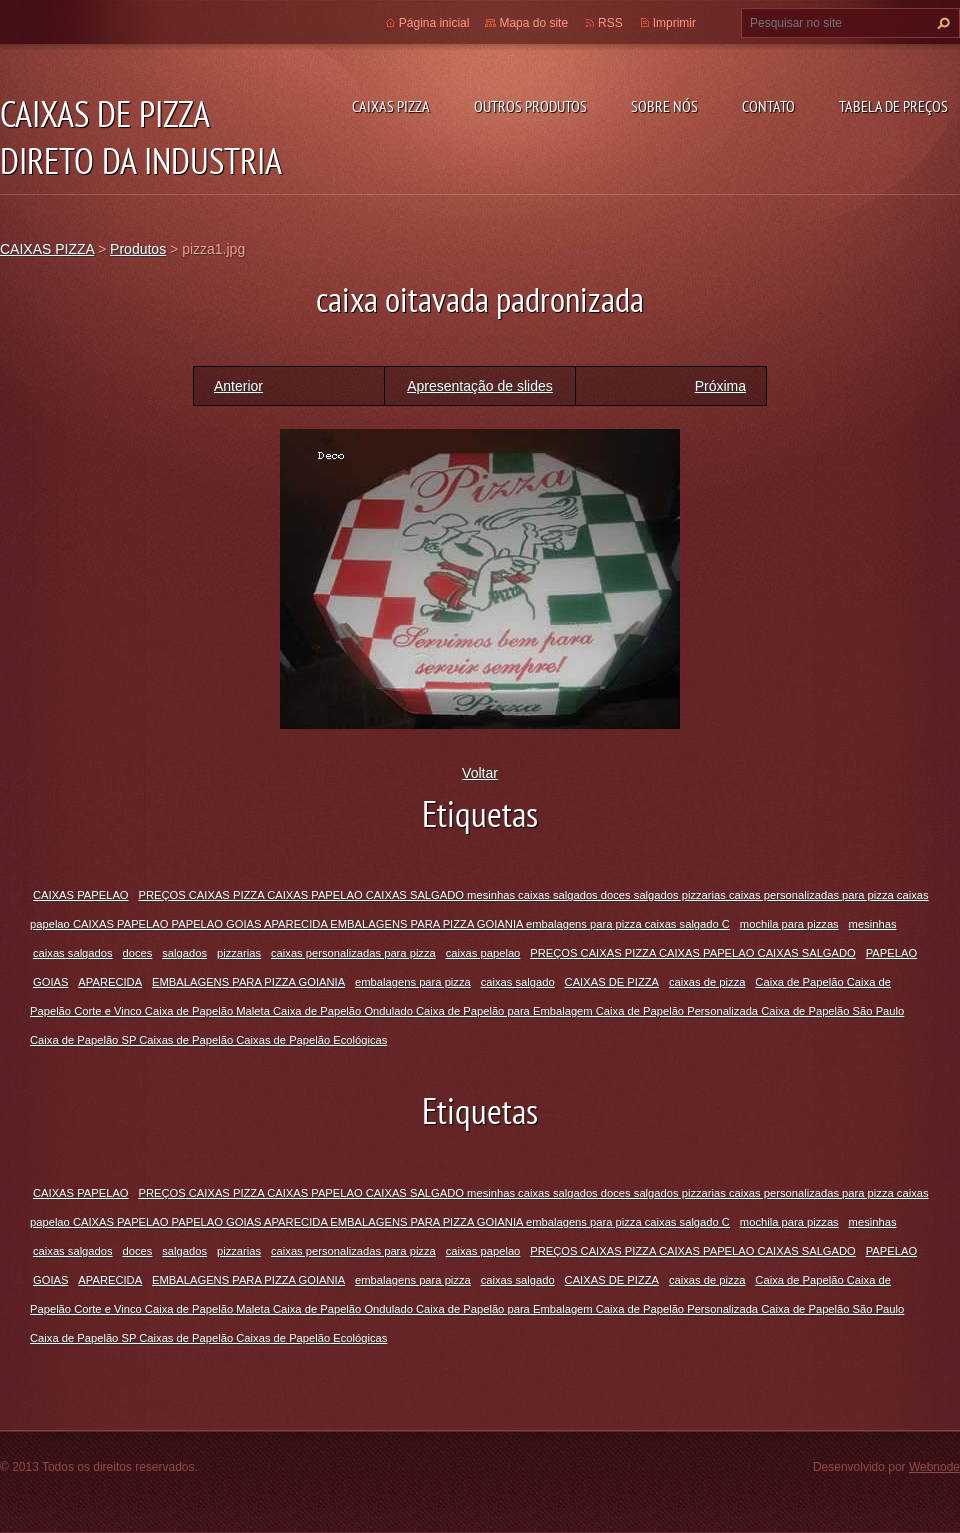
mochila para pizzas (789, 924)
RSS (610, 23)
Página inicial (434, 23)
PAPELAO (891, 953)
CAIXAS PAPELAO (81, 895)
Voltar (480, 773)
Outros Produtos (530, 106)
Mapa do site (533, 23)
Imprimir (674, 23)
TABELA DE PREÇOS (893, 106)
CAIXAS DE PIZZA (612, 982)
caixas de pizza (707, 982)
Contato (768, 106)
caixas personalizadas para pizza (353, 953)
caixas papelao (483, 953)
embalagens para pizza (413, 982)
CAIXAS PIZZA (391, 106)
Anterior (238, 386)
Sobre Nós (664, 106)
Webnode (934, 1467)
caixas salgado (518, 982)
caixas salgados (73, 953)
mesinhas (873, 924)
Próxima (720, 386)
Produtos (138, 249)
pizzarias (239, 953)
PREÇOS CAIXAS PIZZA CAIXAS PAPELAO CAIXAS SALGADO (693, 953)
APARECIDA (110, 982)
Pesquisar (941, 23)
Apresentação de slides (480, 386)
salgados (184, 953)
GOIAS (50, 982)
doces (138, 953)
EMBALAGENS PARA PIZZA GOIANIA (248, 982)
